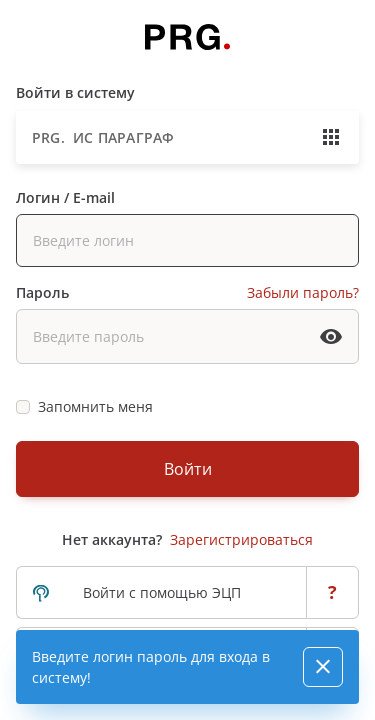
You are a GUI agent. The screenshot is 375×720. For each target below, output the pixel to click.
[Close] (323, 667)
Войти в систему (75, 92)
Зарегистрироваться (241, 539)
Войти (188, 469)
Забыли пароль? (303, 292)
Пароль (42, 292)
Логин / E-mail (65, 197)
